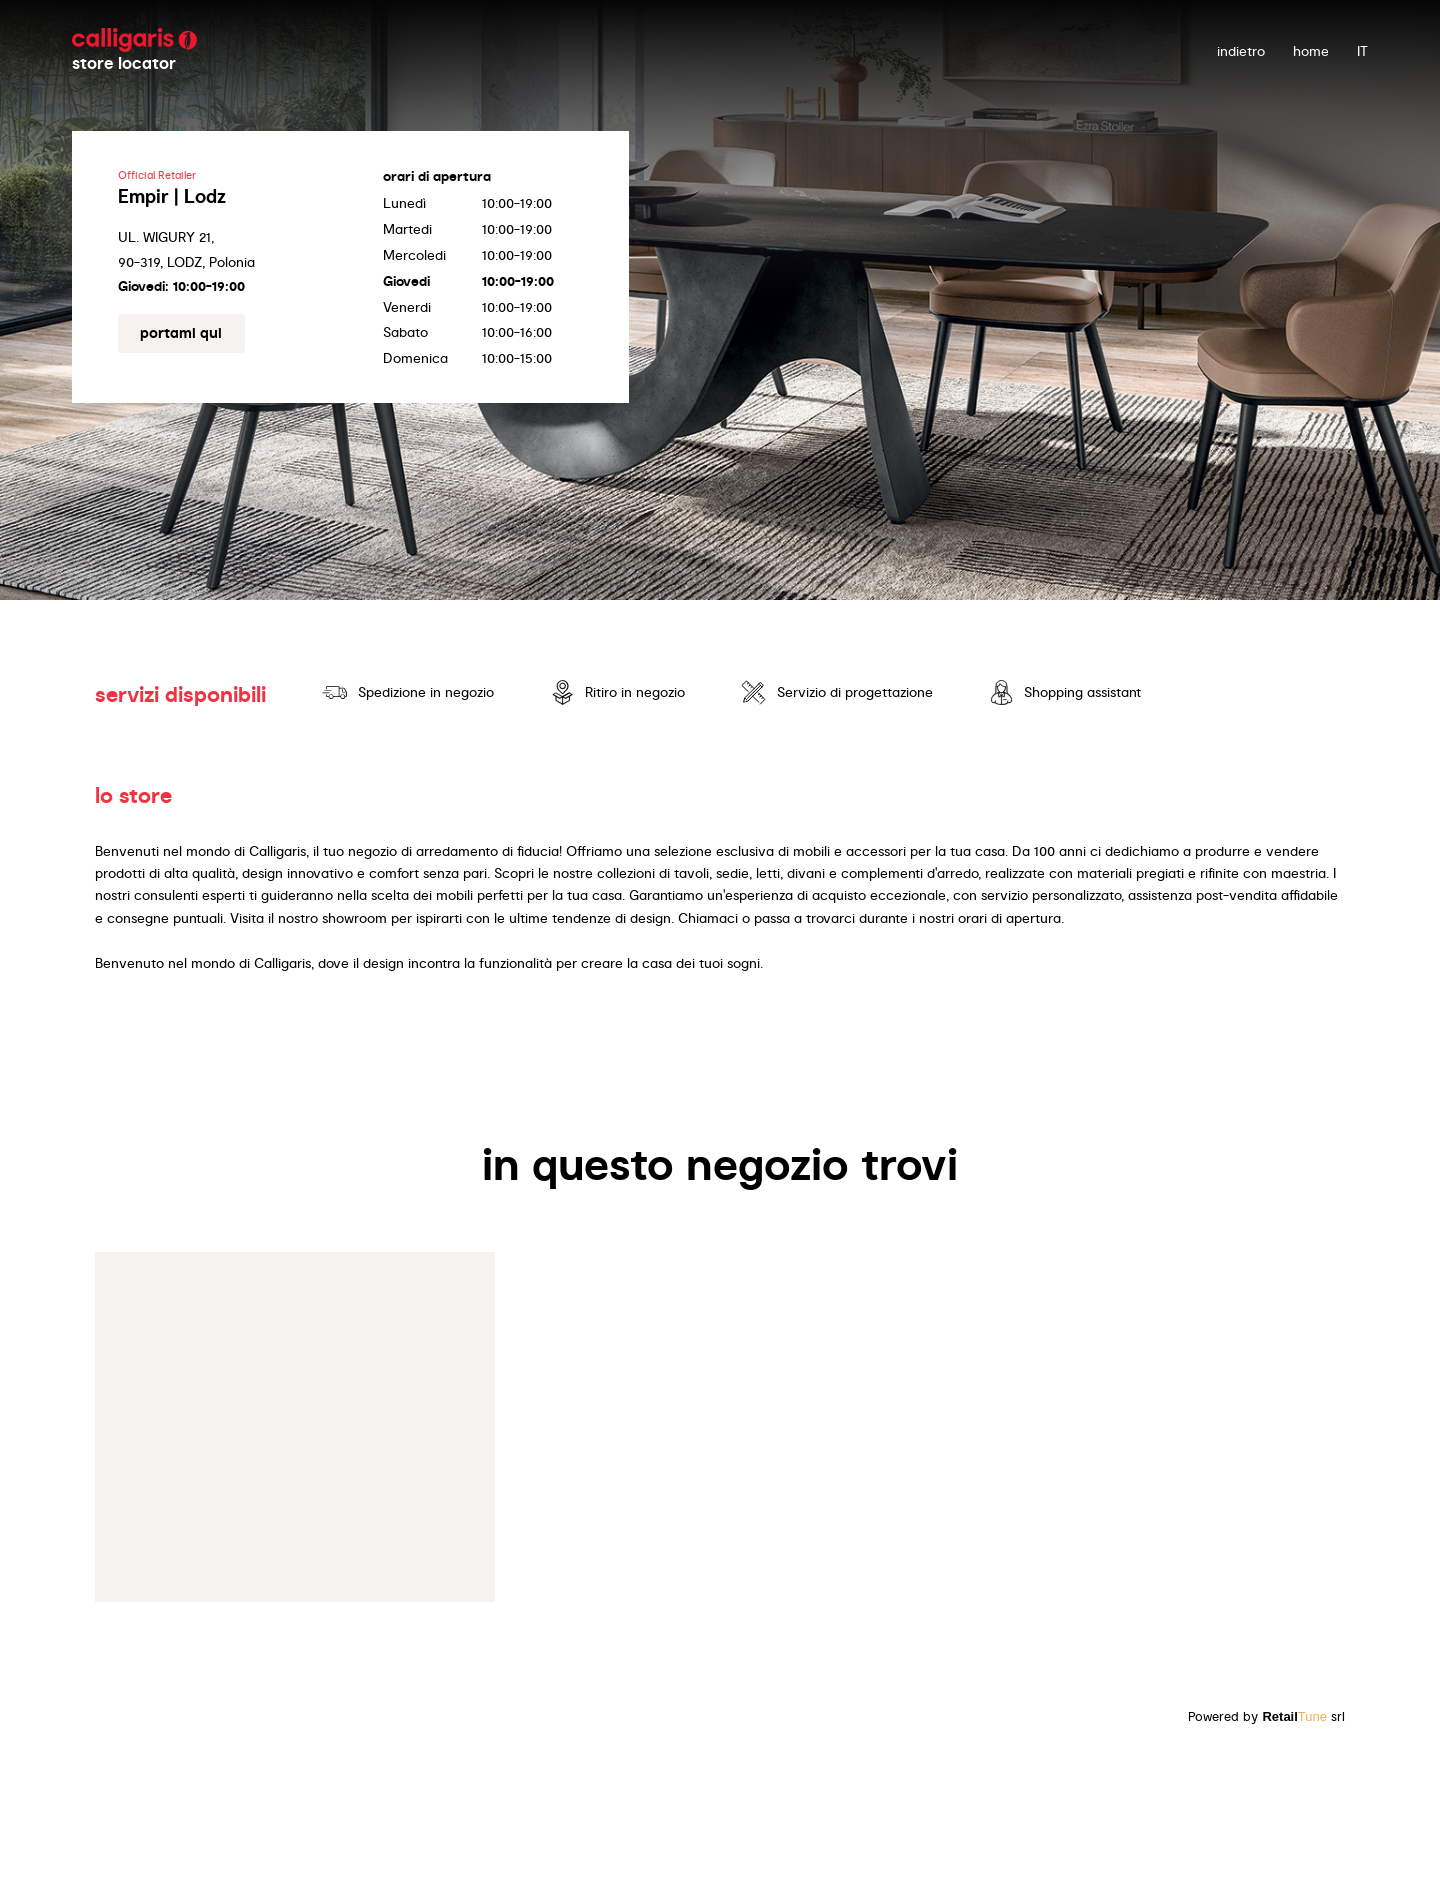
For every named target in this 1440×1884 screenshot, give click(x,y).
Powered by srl (1266, 1716)
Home (1311, 51)
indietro (1241, 51)
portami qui (181, 333)
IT (1362, 51)
